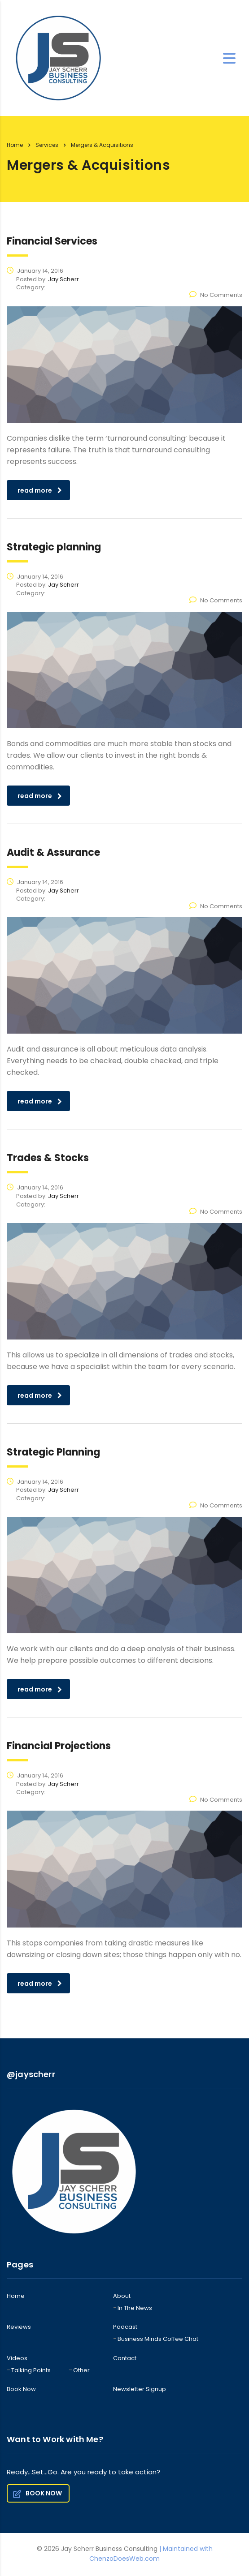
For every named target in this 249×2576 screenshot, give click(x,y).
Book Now (21, 2389)
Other (81, 2370)
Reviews (19, 2327)
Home (15, 145)
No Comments (215, 295)
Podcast (125, 2327)
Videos (17, 2358)
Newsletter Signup (139, 2389)
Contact (124, 2358)
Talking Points (31, 2370)
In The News (135, 2308)
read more (39, 490)
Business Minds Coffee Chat (158, 2339)
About (122, 2296)
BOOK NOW (37, 2493)
